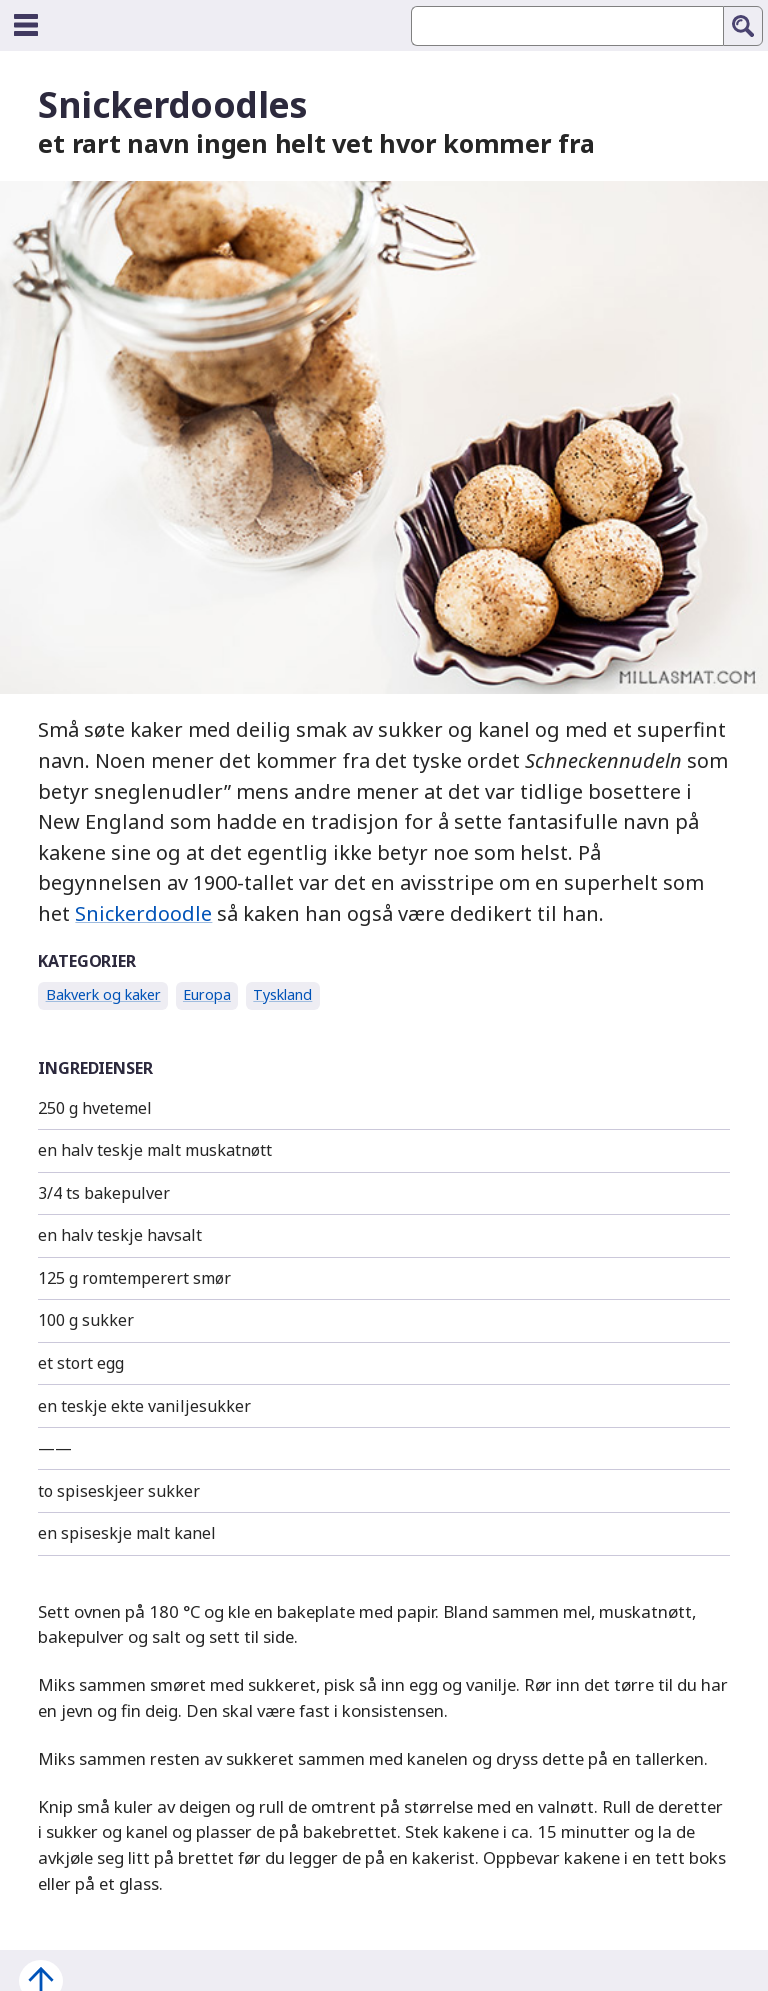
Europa (207, 994)
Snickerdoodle (143, 913)
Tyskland (282, 994)
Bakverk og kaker (103, 994)
